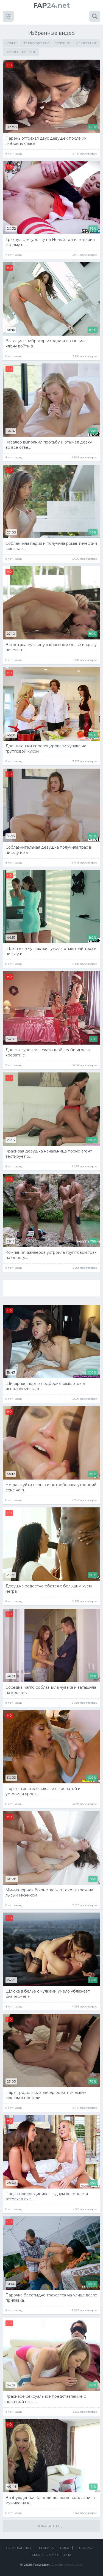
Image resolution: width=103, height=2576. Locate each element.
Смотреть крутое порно (51, 2554)
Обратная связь (19, 2548)
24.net (51, 5)
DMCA (64, 2548)
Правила (46, 2548)
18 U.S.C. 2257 (85, 2548)
